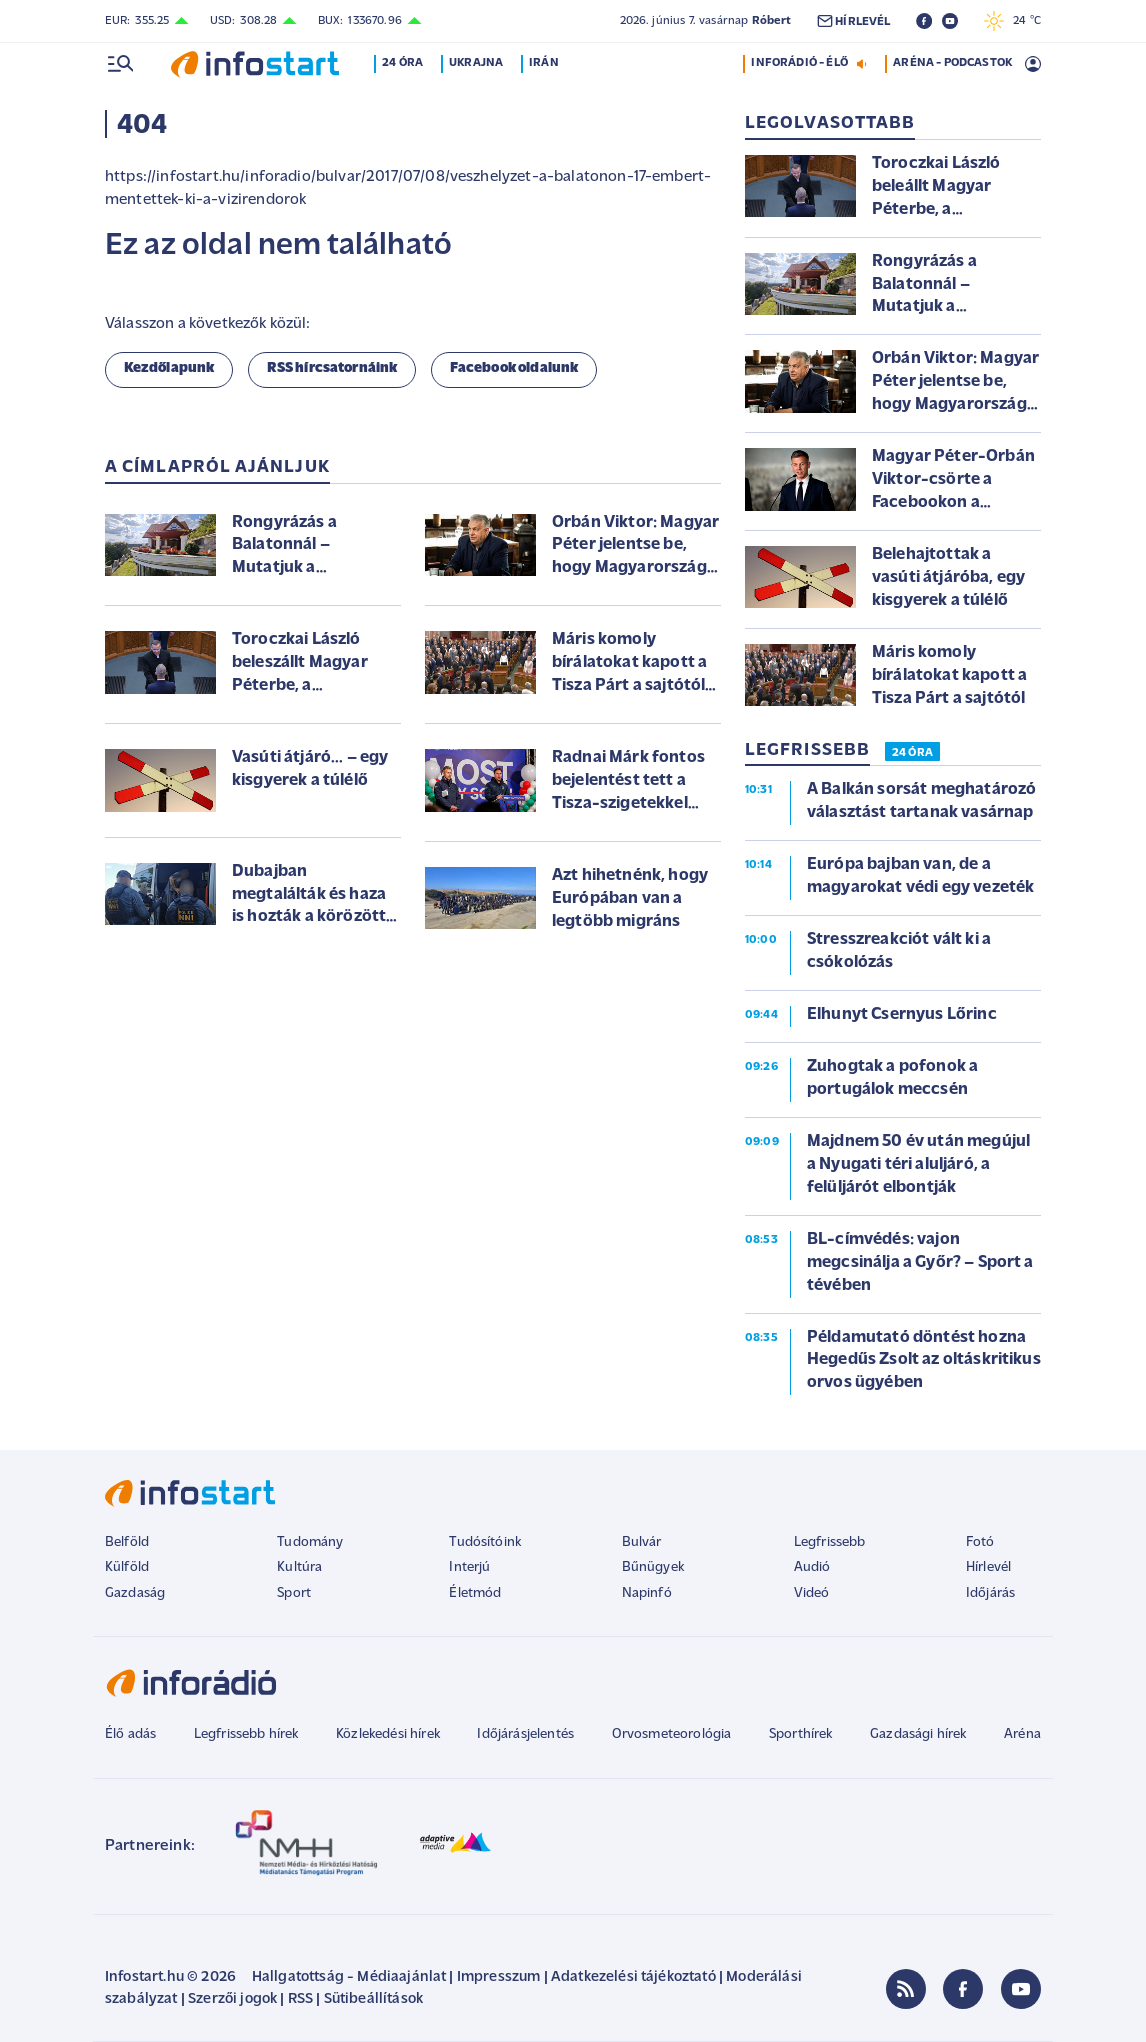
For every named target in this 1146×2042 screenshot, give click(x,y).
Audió (812, 1567)
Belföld (127, 1542)
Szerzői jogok (232, 1999)
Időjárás (990, 1593)
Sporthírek (801, 1734)
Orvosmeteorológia (672, 1734)
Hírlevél (988, 1567)
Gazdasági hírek (918, 1734)
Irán (548, 63)
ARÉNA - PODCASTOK (952, 63)
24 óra (406, 63)
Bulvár (642, 1542)
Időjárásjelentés (525, 1734)
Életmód (475, 1593)
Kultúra (299, 1567)
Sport (294, 1593)
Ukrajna (480, 63)
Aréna (1022, 1734)
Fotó (980, 1542)
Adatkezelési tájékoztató (633, 1977)
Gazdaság (135, 1593)
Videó (812, 1593)
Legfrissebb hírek (246, 1734)
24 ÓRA (912, 753)
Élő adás (130, 1734)
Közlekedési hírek (388, 1734)
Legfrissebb (830, 1542)
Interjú (469, 1567)
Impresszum (499, 1977)
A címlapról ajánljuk (217, 467)
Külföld (127, 1567)
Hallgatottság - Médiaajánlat (349, 1977)
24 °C (1012, 21)
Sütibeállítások (373, 1999)
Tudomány (310, 1542)
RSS (300, 1999)
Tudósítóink (485, 1542)
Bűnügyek (653, 1567)
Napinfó (647, 1593)
